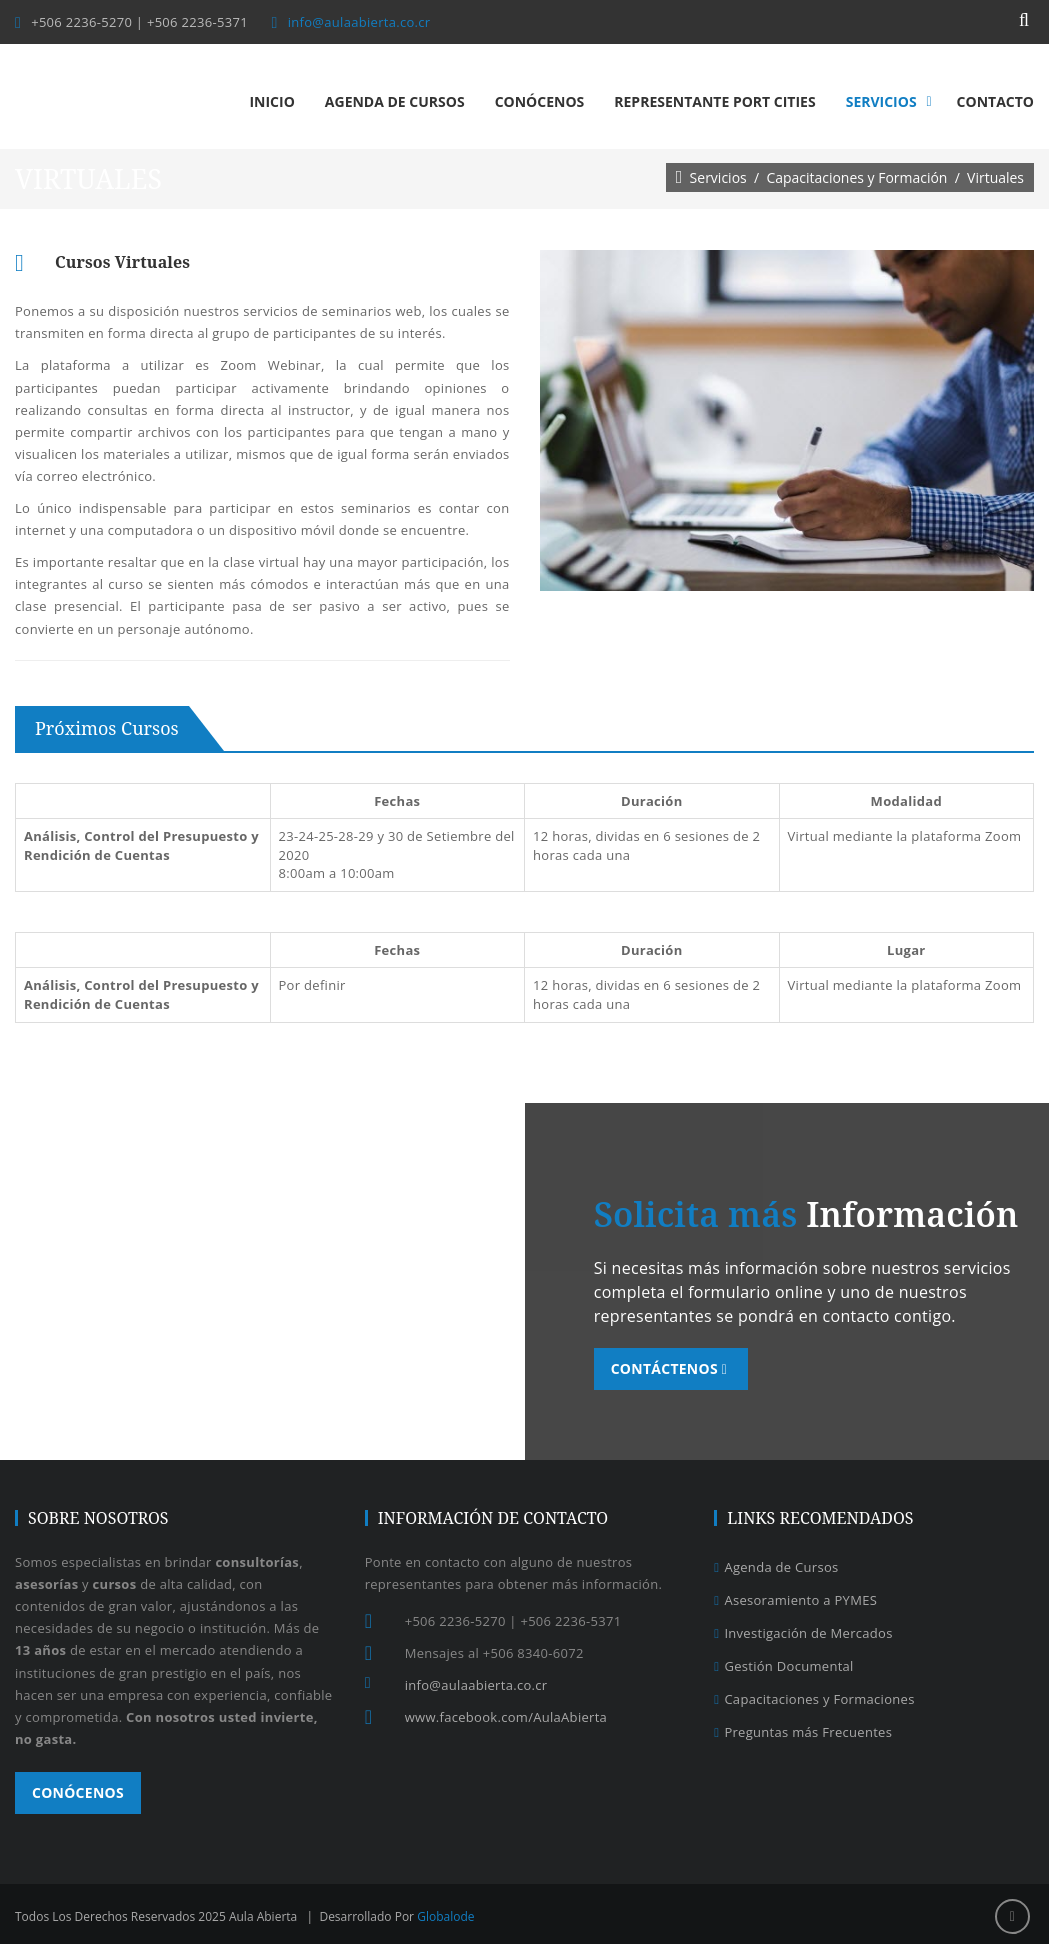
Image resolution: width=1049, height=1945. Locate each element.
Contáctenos (672, 1369)
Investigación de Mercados (803, 1634)
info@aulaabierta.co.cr (359, 22)
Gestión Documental (783, 1667)
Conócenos (78, 1793)
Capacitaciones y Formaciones (814, 1700)
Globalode (445, 1917)
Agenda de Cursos (776, 1568)
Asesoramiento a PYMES (795, 1601)
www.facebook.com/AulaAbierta (506, 1718)
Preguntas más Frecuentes (803, 1733)
